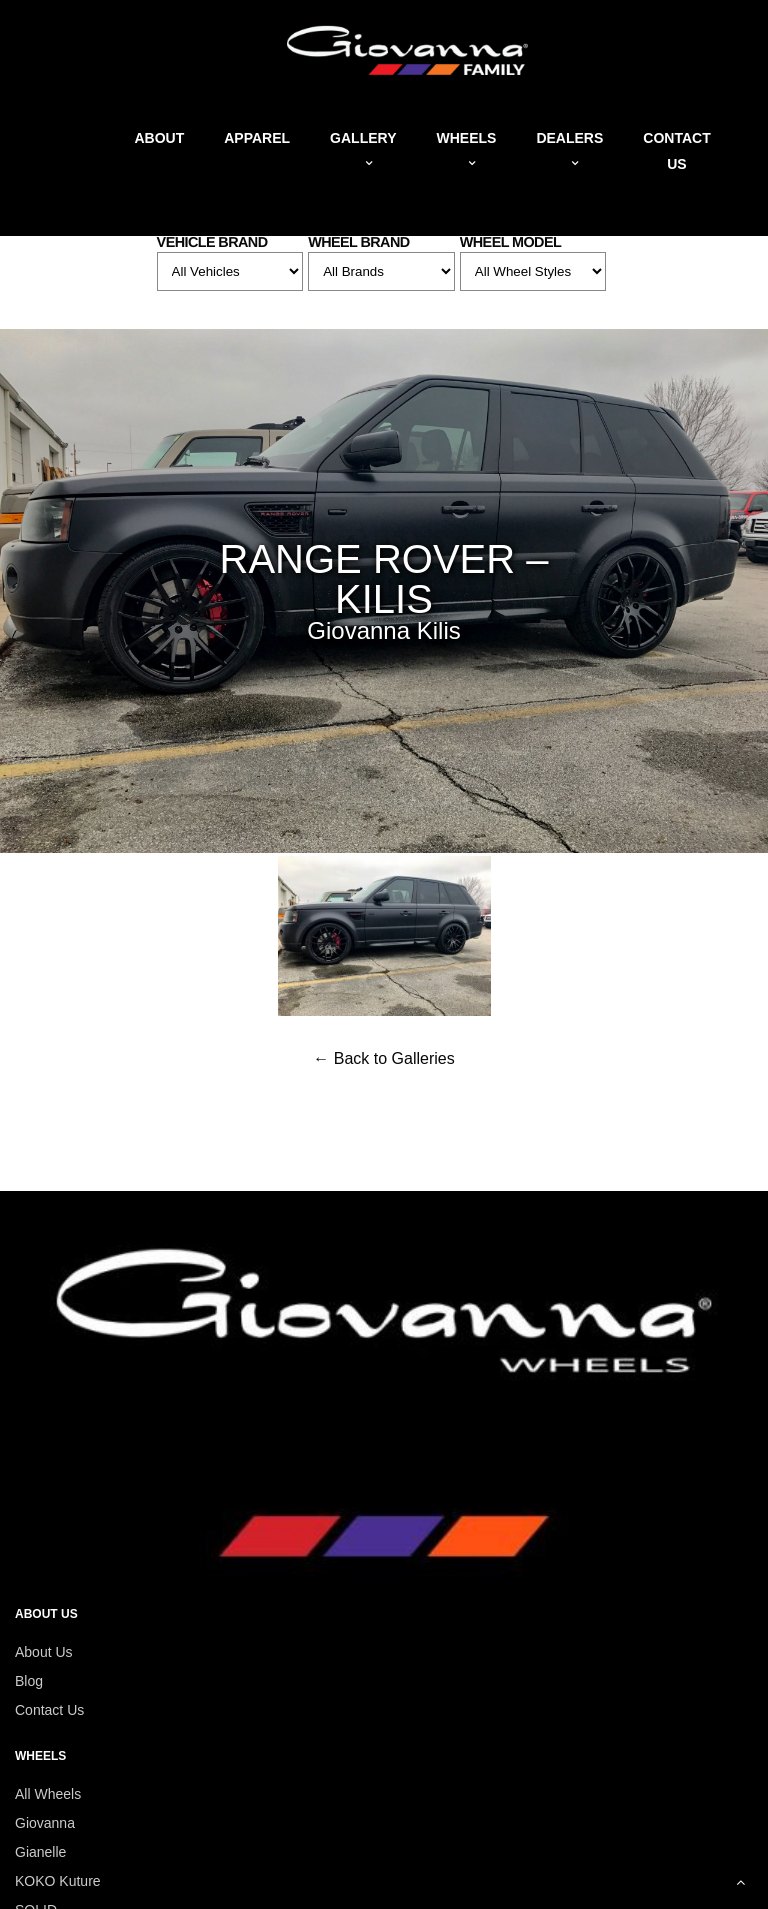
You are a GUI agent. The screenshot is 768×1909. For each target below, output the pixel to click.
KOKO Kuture (58, 1881)
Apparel (257, 138)
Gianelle (40, 1852)
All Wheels (48, 1794)
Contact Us (49, 1710)
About (159, 138)
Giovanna (45, 1823)
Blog (29, 1681)
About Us (44, 1652)
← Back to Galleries (383, 1058)
